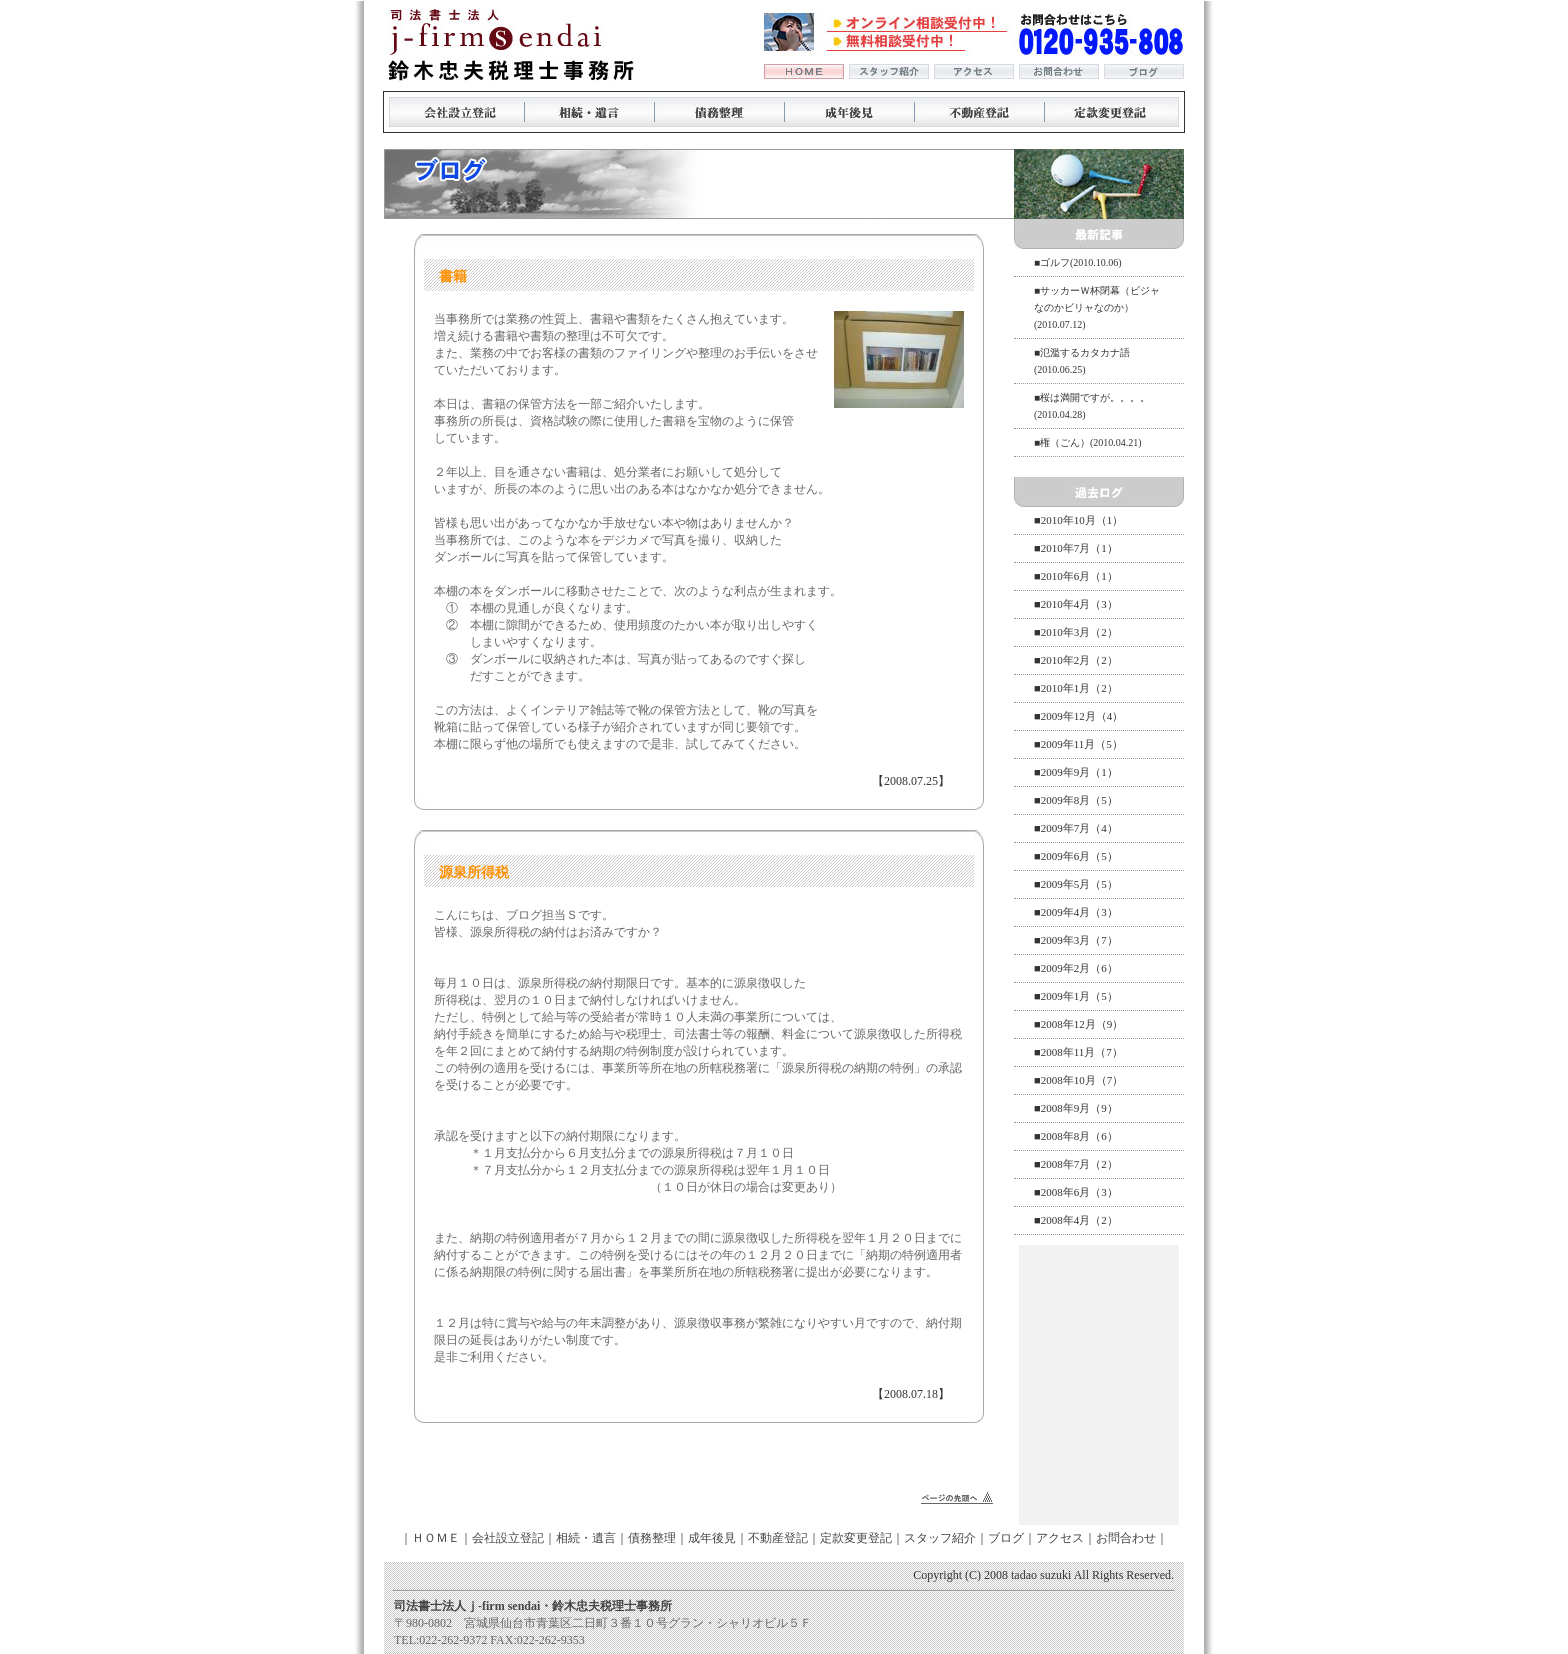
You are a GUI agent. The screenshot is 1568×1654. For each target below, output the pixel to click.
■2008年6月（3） (1076, 1192)
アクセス (1060, 1538)
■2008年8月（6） (1076, 1136)
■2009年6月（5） (1076, 856)
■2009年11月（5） (1078, 744)
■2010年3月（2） (1076, 632)
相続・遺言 (586, 1538)
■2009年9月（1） (1076, 772)
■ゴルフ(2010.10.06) (1078, 262)
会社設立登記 (508, 1538)
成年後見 (712, 1538)
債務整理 (652, 1538)
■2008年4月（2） (1076, 1220)
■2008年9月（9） (1076, 1108)
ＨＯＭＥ (436, 1538)
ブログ (1006, 1538)
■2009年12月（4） (1078, 716)
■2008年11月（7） (1078, 1052)
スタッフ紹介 (940, 1538)
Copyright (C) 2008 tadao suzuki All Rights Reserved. (1043, 1575)
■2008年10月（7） (1078, 1080)
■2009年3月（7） (1076, 940)
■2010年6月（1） (1076, 576)
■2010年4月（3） (1076, 604)
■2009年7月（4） (1076, 828)
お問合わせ (1126, 1538)
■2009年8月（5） (1076, 800)
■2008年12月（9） (1078, 1024)
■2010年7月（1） (1076, 548)
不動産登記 (778, 1538)
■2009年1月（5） (1076, 996)
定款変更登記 (856, 1538)
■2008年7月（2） (1076, 1164)
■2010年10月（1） (1078, 520)
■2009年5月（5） (1076, 884)
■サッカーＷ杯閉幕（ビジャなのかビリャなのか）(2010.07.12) (1097, 307)
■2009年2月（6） (1076, 968)
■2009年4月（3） (1076, 912)
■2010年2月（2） (1076, 660)
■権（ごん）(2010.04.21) (1088, 442)
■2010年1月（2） (1076, 688)
